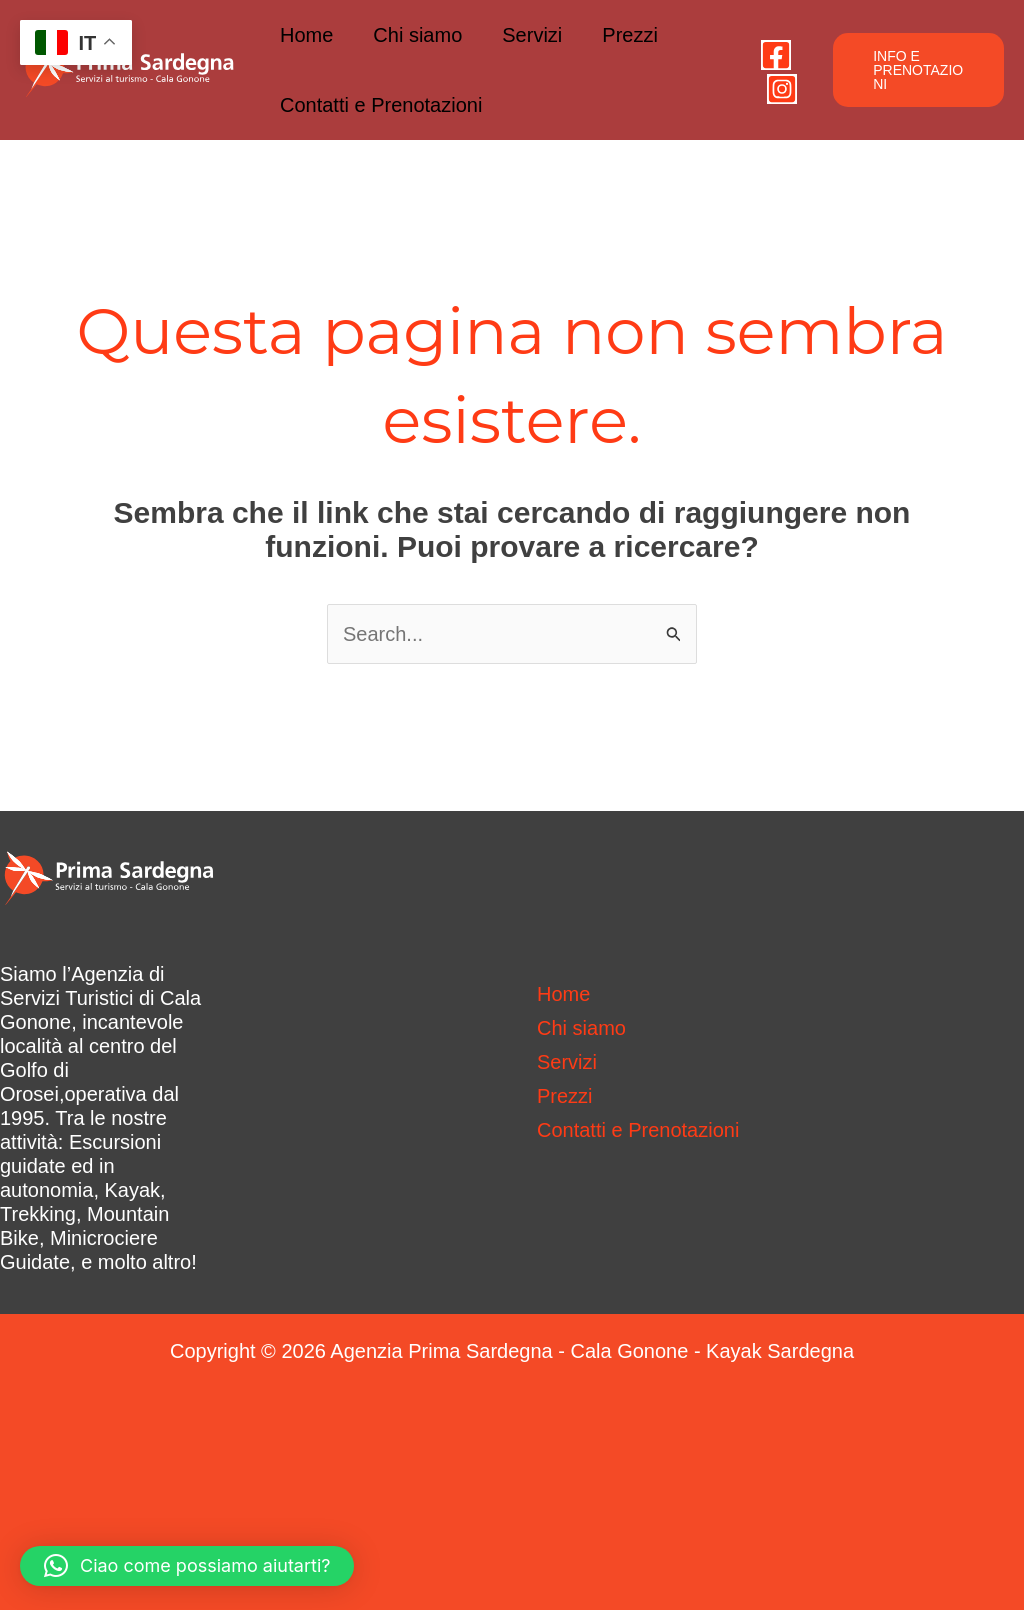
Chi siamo (417, 35)
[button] (918, 70)
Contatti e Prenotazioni (381, 105)
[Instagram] (782, 89)
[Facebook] (776, 55)
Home (306, 35)
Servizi (532, 35)
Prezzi (630, 35)
